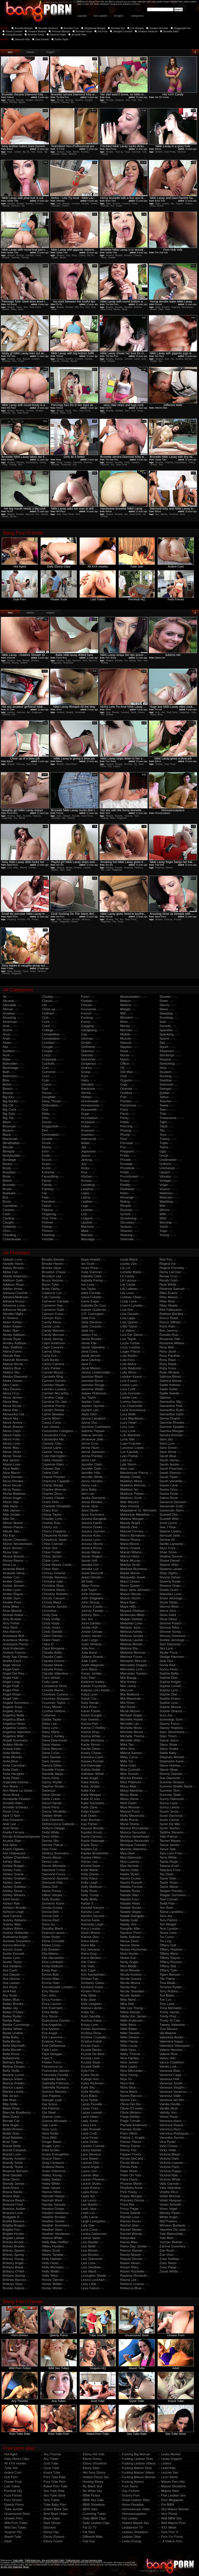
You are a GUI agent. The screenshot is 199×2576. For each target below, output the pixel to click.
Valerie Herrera (170, 2050)
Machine (87, 1227)
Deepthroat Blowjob (94, 28)
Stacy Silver (168, 1744)
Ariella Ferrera (13, 1832)
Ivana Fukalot (91, 1297)
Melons (63, 257)
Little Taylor (128, 1326)
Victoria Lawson (171, 2163)
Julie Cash (89, 1661)
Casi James (51, 1427)
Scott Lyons (168, 1523)
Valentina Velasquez (174, 2046)
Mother (125, 1034)
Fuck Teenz (130, 2486)
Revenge (127, 1197)
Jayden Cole (90, 1402)
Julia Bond (89, 1652)
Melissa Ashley (131, 1632)
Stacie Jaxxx (168, 1740)
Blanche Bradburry (17, 2112)
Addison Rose (13, 1285)
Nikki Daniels (130, 2033)
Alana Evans (12, 1351)
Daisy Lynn (50, 1728)
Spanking (166, 1034)
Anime (7, 1030)
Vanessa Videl (170, 2096)
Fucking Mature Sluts (137, 2468)
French (86, 1013)
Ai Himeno (10, 1318)
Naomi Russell (131, 1882)
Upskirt (164, 1172)
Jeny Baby (89, 1489)
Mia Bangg (128, 1678)
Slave (163, 1009)
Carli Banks (50, 1360)
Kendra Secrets (92, 1916)
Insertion (87, 1135)
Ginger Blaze (51, 2142)
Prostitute (127, 1168)
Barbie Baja (11, 2020)
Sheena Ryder (170, 1581)
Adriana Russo (14, 1301)
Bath (6, 1072)
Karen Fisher (90, 1711)
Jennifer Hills (90, 1473)
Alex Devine (12, 1389)
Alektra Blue (12, 1368)
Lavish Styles (91, 2184)
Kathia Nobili (90, 1770)
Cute (134, 100)
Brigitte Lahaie (13, 2238)
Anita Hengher (13, 1774)
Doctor (47, 1122)
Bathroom (10, 1076)
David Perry (51, 1807)
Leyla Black (129, 1259)
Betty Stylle (11, 2071)
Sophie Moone (170, 1707)
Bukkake (9, 1193)
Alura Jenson (12, 1548)
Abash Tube (12, 2536)
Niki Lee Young (131, 2008)
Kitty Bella (88, 1995)
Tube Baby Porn (54, 2504)
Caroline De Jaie (54, 1402)
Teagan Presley (171, 1891)
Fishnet (47, 1222)
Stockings (166, 1055)
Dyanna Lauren (53, 1933)
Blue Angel (11, 2125)
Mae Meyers (129, 1502)
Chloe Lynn (50, 1560)
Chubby (48, 997)
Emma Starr (51, 1983)
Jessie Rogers (91, 1556)
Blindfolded (11, 1143)
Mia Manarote (130, 1698)
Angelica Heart (14, 1724)
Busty (74, 255)
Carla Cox (49, 1356)
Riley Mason (168, 1297)
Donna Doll (50, 1916)
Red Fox (165, 1259)
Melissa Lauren (131, 1640)
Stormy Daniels (170, 1774)
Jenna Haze (90, 1448)
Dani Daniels (42, 39)
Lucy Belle (128, 1414)
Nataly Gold (129, 1920)
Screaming (128, 1218)
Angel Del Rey (13, 1673)
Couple (119, 206)
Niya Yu (126, 2079)
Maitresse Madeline (134, 1514)
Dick (144, 152)
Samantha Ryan (171, 1410)
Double (47, 1139)
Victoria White (169, 2179)
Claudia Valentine (55, 1673)
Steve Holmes (169, 1765)
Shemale (127, 1239)
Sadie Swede (169, 1393)
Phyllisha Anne (131, 2188)
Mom (124, 1022)
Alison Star (11, 1502)
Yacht (163, 1227)
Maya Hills (128, 1606)
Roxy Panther (169, 1356)
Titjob (163, 1126)
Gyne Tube (51, 2468)
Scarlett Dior (168, 1514)
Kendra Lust (90, 1912)
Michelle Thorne (132, 1736)
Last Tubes (12, 2486)
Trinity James (169, 2012)
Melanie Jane (130, 1627)
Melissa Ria (129, 1648)
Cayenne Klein (53, 1464)
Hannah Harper (53, 2196)
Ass (72, 102)
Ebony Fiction (53, 2541)
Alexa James (12, 1397)
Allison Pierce (13, 1527)
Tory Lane (166, 2004)
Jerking (42, 462)
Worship (165, 1222)
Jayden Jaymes (92, 1406)
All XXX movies (15, 2463)
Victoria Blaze (169, 2154)
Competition (51, 1034)
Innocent (87, 1130)
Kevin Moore (90, 1933)
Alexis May (11, 1448)
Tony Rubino (168, 1991)
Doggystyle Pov (182, 28)
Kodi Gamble (90, 2016)
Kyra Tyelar (89, 2100)
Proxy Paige (129, 2209)
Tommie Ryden (170, 1987)
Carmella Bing (52, 1376)
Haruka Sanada (53, 2204)
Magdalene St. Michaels (138, 1510)
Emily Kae (49, 1970)
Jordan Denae (91, 1632)
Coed (46, 1026)
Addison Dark (13, 1280)
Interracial (77, 462)
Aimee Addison (14, 1335)
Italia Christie (90, 1293)
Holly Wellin (51, 2271)
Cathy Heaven (52, 1460)
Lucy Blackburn (131, 1418)
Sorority (165, 1026)
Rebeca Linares (132, 2284)
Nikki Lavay (129, 2046)
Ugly (162, 1151)
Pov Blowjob (137, 28)
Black (7, 1135)
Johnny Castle (91, 1606)
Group (59, 462)
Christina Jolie (52, 1581)
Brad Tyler (10, 2142)
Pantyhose (128, 1105)
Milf (76, 307)
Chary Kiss (50, 1510)
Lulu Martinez (130, 1435)
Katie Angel (89, 1778)
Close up (119, 152)
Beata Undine (13, 2033)
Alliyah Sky (11, 1531)
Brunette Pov (118, 28)
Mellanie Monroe (132, 1652)
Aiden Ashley (12, 1322)
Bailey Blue (11, 2000)
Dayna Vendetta (54, 1811)
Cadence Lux (52, 1293)
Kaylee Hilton (91, 1857)
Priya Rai (127, 2204)
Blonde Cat (11, 2121)
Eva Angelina (51, 2025)
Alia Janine (11, 1460)
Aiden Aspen (12, 1326)
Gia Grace (49, 2104)
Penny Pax (128, 2150)
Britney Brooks (14, 2246)
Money (125, 1026)
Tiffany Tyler (168, 1970)
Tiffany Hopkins (170, 1949)
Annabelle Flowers (16, 1799)
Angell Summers (15, 1740)
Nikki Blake (128, 2029)
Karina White (90, 1736)
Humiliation (89, 1118)
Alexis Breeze (13, 1427)
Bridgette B (11, 2217)
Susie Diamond (170, 1816)
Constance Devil (54, 1686)
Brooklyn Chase (54, 1272)
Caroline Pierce (53, 1406)
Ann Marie (10, 1786)
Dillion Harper (52, 1895)
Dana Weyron (52, 1749)
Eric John (49, 1995)
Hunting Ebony (93, 2481)
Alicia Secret (12, 1485)
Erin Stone (50, 2016)
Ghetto (86, 1043)
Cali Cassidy (51, 1297)
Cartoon (9, 1210)
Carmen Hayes (53, 1385)
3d (4, 997)
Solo (162, 1022)
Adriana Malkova (15, 1297)
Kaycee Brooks (92, 1828)
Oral (33, 152)
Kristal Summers (93, 2029)
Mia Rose (127, 1703)
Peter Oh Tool (130, 2175)
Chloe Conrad (52, 1544)
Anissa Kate (12, 1749)
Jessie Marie (90, 1552)
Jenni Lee (88, 1460)
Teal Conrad (168, 1899)
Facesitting (50, 1176)
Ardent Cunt (12, 2472)
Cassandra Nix (53, 1439)
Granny (86, 1068)
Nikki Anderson (131, 2020)
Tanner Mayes (170, 1841)
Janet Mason (90, 1368)
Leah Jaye (89, 2209)
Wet (162, 1206)
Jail (83, 1147)
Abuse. (26, 2567)
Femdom (48, 1201)
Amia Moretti (12, 1611)
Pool (123, 1139)
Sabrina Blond (170, 1376)
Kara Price (89, 1707)
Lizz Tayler (128, 1339)
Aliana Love (11, 1464)
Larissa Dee (90, 2163)
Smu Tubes (51, 2500)
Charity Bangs (52, 1485)
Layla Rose (89, 2192)
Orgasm (179, 204)
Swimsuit (166, 1084)
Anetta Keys (12, 1661)
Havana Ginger (53, 2209)
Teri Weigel (167, 1924)
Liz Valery (127, 1331)
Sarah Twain (168, 1477)
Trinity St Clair (169, 2020)
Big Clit (8, 1105)
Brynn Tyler (50, 1285)
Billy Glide (10, 2104)
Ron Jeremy (168, 1331)
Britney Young (13, 2259)
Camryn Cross (52, 1314)
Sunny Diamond (171, 1799)
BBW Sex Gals (93, 2500)
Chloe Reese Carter (57, 1565)
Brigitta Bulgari (14, 2225)
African (8, 1009)
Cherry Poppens (54, 1531)
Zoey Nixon (168, 2263)
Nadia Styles (129, 1874)
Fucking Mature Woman (139, 2477)
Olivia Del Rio (130, 2104)
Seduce (126, 1227)
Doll (45, 1130)
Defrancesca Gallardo (58, 1824)
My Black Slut (92, 2486)
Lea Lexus (89, 2200)
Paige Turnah (130, 2121)
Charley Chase (53, 1498)
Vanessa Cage (170, 2075)
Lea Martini (89, 2204)
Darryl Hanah (52, 1803)
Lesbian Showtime (135, 2532)
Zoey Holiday (169, 2259)
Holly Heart (50, 2263)
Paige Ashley (130, 2117)
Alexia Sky (10, 1418)
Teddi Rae (167, 1903)
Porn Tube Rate (54, 2477)
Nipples (54, 870)
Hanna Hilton (51, 2192)
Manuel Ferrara (131, 1531)
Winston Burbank (172, 2225)
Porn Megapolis (172, 2500)
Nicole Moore (130, 1983)
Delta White (50, 1832)
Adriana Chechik (15, 1293)
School (125, 1214)
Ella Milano (50, 1954)
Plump (125, 1135)
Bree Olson (11, 2179)
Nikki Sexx (128, 2050)
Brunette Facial (84, 31)
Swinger (165, 1089)
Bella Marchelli (14, 2046)
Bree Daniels (12, 2175)
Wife (162, 1214)
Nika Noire (128, 2000)
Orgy (124, 1084)
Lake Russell (90, 2129)
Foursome (173, 514)
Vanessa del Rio (171, 2100)
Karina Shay (90, 1732)
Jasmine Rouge (92, 1385)
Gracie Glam (51, 2158)
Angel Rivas (12, 1694)
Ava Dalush (11, 1974)
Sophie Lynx (168, 1703)
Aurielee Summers (16, 1941)
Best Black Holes (55, 2513)
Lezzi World (169, 2477)
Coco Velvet (51, 1678)
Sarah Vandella (170, 1481)
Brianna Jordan (14, 2209)
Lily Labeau (129, 1289)
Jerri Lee (87, 1494)
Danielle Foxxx (53, 1770)
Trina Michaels (170, 2008)
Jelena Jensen (92, 1435)
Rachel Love (129, 2217)
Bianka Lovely (13, 2092)
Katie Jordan (90, 1786)
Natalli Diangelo (132, 1916)
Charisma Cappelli (55, 1481)
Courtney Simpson (56, 1698)
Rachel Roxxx (130, 2221)
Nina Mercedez (131, 2071)
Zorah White (168, 2271)
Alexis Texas (12, 1456)
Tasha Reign (168, 1862)
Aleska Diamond (15, 1376)
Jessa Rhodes (91, 1502)
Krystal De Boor (93, 2054)
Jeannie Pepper (93, 1431)
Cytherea (49, 1715)
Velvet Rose (168, 2117)
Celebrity (9, 1227)
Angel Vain (11, 1698)
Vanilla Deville (169, 2104)
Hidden (86, 1097)
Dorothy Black (52, 1928)
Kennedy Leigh (92, 1924)
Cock (103, 413)
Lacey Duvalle (91, 2104)
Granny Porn (131, 2495)
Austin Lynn (11, 1958)
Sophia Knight (169, 1682)
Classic (47, 1001)
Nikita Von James (133, 2016)
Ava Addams (12, 1966)
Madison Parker (132, 1494)
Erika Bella (50, 2012)
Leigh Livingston (93, 2221)
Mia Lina (126, 1690)
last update (100, 15)
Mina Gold (128, 1765)
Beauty (160, 206)
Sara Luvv (167, 1443)
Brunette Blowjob (24, 28)
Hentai (86, 1093)
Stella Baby (168, 1753)
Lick (74, 465)
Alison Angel (12, 1498)
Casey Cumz (51, 1422)
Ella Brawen (51, 1949)
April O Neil (11, 1816)
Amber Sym (11, 1598)
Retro (124, 1193)
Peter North (129, 2171)
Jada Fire (88, 1318)
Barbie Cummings (16, 2025)
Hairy (85, 1080)
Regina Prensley (171, 1268)
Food (85, 997)
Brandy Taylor (13, 2167)
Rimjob (125, 1206)
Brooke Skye (51, 1268)
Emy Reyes (50, 1991)
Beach (7, 1089)
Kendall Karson (92, 1908)
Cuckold (48, 1063)
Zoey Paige (168, 2267)
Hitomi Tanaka (52, 2255)
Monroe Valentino (133, 1849)
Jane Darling (90, 1360)
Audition (179, 359)
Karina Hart (89, 1724)
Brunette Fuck (71, 28)
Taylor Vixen (168, 1882)
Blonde (76, 152)
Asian (68, 152)
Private (125, 1160)
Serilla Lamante (171, 1544)
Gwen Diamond (53, 2171)
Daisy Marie (51, 1732)
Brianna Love (12, 2213)
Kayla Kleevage (92, 1841)
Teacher (165, 1101)
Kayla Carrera (91, 1836)
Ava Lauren (11, 1983)
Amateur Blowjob (37, 31)
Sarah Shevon (170, 1473)
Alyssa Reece (13, 1560)
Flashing (48, 1235)
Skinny (164, 1005)
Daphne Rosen (53, 1786)
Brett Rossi (11, 2188)
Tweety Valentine (172, 2025)
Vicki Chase (168, 2146)
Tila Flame (167, 1979)
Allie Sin (9, 1519)
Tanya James (169, 1845)
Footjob (86, 1001)
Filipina (47, 1210)
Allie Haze (10, 1506)
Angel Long (11, 1682)
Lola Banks (128, 1356)
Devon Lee (50, 1862)
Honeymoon (90, 1105)
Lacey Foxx (89, 2108)
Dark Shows (51, 2523)
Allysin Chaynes (15, 1540)
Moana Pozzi (130, 1811)
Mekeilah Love (131, 1623)
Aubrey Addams (14, 1920)
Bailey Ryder (12, 2016)
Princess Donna (132, 2200)
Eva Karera (50, 2029)
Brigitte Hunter (13, 2234)
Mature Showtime (173, 2486)
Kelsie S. (87, 1903)
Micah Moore (130, 1711)
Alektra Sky (11, 1372)
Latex (85, 1193)
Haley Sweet (51, 2179)
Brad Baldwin (12, 2138)
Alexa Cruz (11, 1393)
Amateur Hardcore (148, 31)
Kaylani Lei (89, 1849)
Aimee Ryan (12, 1339)
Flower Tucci (51, 2062)
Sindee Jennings (171, 1640)
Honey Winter (52, 2288)
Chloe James (51, 1556)
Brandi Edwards (14, 2150)
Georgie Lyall (52, 2100)
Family (47, 1185)
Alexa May (10, 1402)
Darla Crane (51, 1799)
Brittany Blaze (13, 2267)
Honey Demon (52, 2280)
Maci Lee (127, 1468)
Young (103, 102)
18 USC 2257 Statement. (12, 2567)
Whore (164, 1210)
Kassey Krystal (92, 1761)
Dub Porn (11, 2477)
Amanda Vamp (14, 1573)
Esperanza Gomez (56, 2020)
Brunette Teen (79, 34)
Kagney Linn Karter (95, 1690)
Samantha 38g (170, 1402)
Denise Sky (50, 1841)
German (87, 1038)
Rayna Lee (128, 2280)
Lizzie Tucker (130, 1343)
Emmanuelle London (57, 1987)
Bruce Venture (52, 1280)
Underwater (168, 1160)
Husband (88, 1122)
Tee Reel (166, 1908)
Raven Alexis (130, 2263)
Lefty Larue (89, 2217)
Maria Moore (129, 1544)
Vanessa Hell (169, 2079)
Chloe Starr (50, 1569)
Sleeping (166, 1013)
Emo (45, 1151)
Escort (46, 1160)
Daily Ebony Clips (16, 2459)
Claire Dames (52, 1636)
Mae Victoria (129, 1506)
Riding (153, 714)
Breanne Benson (15, 2171)
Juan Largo (89, 1640)
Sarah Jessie (169, 1464)
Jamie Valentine (93, 1347)
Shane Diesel (169, 1560)
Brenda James (13, 2184)
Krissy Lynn (89, 2025)
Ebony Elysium (53, 2536)
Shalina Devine (170, 1556)
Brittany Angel (13, 2263)
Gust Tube (50, 2463)
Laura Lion (89, 2171)
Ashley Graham (14, 1878)
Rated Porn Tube (55, 2486)
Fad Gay (89, 2541)
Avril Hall (9, 1991)
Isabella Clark (91, 1276)
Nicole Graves (130, 1979)
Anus (77, 514)
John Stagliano (92, 1598)
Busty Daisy (51, 1289)
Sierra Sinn (167, 1611)
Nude (124, 1051)
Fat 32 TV (90, 2527)
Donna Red (50, 1920)
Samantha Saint (171, 1414)
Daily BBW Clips (94, 2518)
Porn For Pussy (172, 2536)
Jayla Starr (89, 1414)
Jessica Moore (92, 1544)
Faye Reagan (52, 2054)
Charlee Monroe (54, 1489)
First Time (49, 1218)
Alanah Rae (11, 1356)
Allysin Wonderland (17, 1544)
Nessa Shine (129, 1945)
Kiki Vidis (88, 1966)
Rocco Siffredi (169, 1322)
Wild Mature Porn (173, 2523)
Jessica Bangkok (93, 1519)
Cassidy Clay (51, 1443)
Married (87, 1235)
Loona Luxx (129, 1385)
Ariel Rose (10, 1828)
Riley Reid (167, 1301)
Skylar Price (168, 1652)
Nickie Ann (128, 1958)
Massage (88, 1239)
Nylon (124, 1059)
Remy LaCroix (170, 1272)
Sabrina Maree (170, 1381)
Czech (46, 1084)
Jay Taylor (88, 1397)
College (47, 1030)
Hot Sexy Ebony (94, 2472)
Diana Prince (51, 1891)
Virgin (163, 1185)
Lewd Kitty (168, 2468)
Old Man (126, 1072)
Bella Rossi (11, 2054)
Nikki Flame (129, 2041)
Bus (5, 1197)
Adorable (9, 1005)
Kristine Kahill (91, 2041)
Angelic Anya (12, 1707)
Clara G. (48, 1644)
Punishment (129, 1176)
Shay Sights (168, 1573)
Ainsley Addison (14, 1343)
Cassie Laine (51, 1448)
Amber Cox (11, 1577)
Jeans (85, 1155)
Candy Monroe (53, 1335)
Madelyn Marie (131, 1481)
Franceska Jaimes (55, 2071)
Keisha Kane (90, 1866)
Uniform (165, 1164)
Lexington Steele (93, 2276)
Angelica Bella (13, 1715)
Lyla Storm (128, 1464)
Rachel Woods (131, 2234)
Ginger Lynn (51, 2146)
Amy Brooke (12, 1619)
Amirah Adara (13, 1615)
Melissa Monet (131, 1644)
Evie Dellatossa (53, 2046)
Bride (7, 1176)
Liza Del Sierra (131, 1335)
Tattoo (13, 309)
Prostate (126, 1164)
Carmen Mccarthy (55, 1393)
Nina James (129, 2062)
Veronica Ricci (170, 2129)
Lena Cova (89, 2230)
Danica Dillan (52, 1765)
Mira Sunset (129, 1774)
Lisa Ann (126, 1310)
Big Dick (9, 1114)
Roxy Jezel (167, 1351)
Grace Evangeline (55, 2154)
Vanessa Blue (169, 2071)
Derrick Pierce (52, 1845)
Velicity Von (168, 2112)
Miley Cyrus (129, 1757)
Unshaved (167, 1168)
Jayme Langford (93, 1418)
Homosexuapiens (134, 2513)
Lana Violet (89, 2142)
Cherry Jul (49, 1527)
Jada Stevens (91, 1322)
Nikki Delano (129, 2037)
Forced (86, 1005)
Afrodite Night (13, 1314)
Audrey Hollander (16, 1933)
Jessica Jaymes (93, 1531)
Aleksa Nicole (13, 1364)
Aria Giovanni (13, 1820)
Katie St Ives (90, 1799)
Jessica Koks (91, 1535)
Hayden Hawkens (55, 2213)
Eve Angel (49, 2033)
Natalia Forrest (131, 1887)
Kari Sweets (90, 1719)
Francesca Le (52, 2066)
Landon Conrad (92, 2146)
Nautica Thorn (130, 1933)
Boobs (39, 152)
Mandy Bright (130, 1523)
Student (165, 1072)
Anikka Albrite (13, 1744)
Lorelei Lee (128, 1397)
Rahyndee (128, 2238)
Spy (162, 1043)
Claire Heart (51, 1640)
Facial (64, 154)
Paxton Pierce (130, 2142)
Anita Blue (10, 1761)
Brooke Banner (53, 1259)
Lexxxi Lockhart (92, 2280)
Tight (163, 1122)
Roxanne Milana (171, 1343)
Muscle (125, 1038)
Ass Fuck (102, 31)
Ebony (46, 1147)
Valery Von (167, 2058)
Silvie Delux (168, 1619)
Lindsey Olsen (131, 1297)
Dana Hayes (51, 1744)
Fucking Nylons (132, 2481)
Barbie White (12, 2029)
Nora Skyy (128, 2087)
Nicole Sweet (130, 1995)
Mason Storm (130, 1598)
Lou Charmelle (131, 1406)
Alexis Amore (12, 1422)
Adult (7, 2541)
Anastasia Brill (13, 1636)
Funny (85, 1022)
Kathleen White (92, 1774)
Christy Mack (51, 1602)
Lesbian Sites (131, 2536)
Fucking (12, 465)
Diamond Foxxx (53, 1874)
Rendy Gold (168, 1280)
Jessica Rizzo (91, 1548)
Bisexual (9, 1126)
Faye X (47, 2058)
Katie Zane (89, 1807)
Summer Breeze (171, 1782)
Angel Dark (11, 1669)
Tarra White (168, 1857)
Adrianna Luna (14, 1305)
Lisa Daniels (129, 1314)
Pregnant (127, 1151)
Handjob (29, 100)
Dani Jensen (51, 1761)
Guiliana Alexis (53, 2167)
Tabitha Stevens (171, 1832)
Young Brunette (14, 34)
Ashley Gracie (13, 1874)
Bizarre (8, 1130)
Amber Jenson (13, 1586)
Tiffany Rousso (170, 1962)
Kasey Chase (91, 1753)
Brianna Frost (13, 2204)
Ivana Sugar (90, 1301)
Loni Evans (128, 1381)
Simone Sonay (170, 1632)
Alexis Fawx (12, 1435)
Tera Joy (165, 1916)
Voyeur (164, 1189)
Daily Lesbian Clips (96, 2523)
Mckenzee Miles (132, 1615)
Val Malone (167, 2033)
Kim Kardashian (93, 1974)
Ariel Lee (9, 1824)
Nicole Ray (128, 1987)
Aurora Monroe (14, 1945)
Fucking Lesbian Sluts (137, 2459)
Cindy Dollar (51, 1619)
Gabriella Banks (54, 2079)
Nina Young (129, 2075)
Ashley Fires (12, 1870)
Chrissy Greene (53, 1573)
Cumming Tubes (94, 2513)
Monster (126, 1030)
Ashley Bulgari (13, 1866)
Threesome (66, 465)
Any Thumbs (52, 2454)
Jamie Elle (89, 1343)
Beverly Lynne (13, 2075)
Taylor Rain (167, 1878)
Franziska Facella (55, 2075)
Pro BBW (167, 2504)
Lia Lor (125, 1268)
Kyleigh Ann (90, 2079)
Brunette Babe (171, 31)
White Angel (168, 2217)
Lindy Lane (128, 1301)
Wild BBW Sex (171, 2518)
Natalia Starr (129, 1895)
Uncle (163, 1155)
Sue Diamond (169, 1778)
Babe (9, 152)
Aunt (6, 1055)
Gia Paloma (51, 2108)
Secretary (127, 1222)
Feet (45, 1197)
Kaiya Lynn (89, 1694)
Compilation (51, 1038)
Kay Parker (89, 1824)
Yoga (163, 1231)
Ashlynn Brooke (14, 1908)
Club (45, 1017)
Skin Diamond (169, 1644)
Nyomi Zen (128, 2100)
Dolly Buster (51, 1899)
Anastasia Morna (15, 1640)
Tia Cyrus (166, 1937)
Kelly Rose (89, 1891)
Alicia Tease (11, 1489)
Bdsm (7, 1084)
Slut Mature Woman (175, 2509)
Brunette (20, 100)
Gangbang (89, 1030)
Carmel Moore (52, 1372)
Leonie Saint (90, 2238)
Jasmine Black (92, 1376)
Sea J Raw (167, 1527)
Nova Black (128, 2092)
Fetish (46, 1206)
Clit (44, 1005)
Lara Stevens (91, 2154)
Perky (124, 1118)
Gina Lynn (49, 2129)
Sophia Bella (168, 1673)
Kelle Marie (89, 1870)
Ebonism (49, 2527)
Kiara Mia (88, 1945)
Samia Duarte (169, 1418)
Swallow (111, 361)
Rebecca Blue (130, 2288)
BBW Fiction (91, 2495)
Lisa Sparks (129, 1322)
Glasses (87, 1055)
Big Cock (30, 514)
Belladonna (11, 2058)
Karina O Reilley (93, 1728)
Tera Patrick (168, 1920)
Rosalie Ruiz (168, 1335)
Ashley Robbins (14, 1887)
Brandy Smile (13, 2163)
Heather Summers (55, 2225)
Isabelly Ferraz (92, 1280)
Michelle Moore (131, 1732)
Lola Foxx (127, 1360)
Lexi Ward (88, 2271)
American (88, 462)
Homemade (68, 663)
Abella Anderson (15, 1276)
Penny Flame (130, 2146)
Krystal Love (90, 2058)
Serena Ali (167, 1540)
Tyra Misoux (168, 2029)
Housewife (89, 1109)
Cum (87, 307)
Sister (163, 1001)
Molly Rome (129, 1820)
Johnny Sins (90, 1615)
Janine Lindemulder (95, 1372)
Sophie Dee (168, 1694)
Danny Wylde (52, 1782)
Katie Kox (88, 1790)
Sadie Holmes (169, 1385)
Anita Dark (10, 1770)
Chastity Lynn (52, 1519)
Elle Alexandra (52, 1958)
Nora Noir (127, 2083)
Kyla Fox (87, 2071)
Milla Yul (126, 1761)
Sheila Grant (168, 1590)
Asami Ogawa (13, 1849)
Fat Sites (89, 2532)
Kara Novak (90, 1703)
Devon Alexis (51, 1857)
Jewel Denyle (91, 1577)
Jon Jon (87, 1619)
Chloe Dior (50, 1548)
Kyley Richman (92, 2083)
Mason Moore (130, 1594)
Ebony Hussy (92, 2459)
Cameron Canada (55, 1301)
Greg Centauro (53, 2163)
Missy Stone (129, 1799)
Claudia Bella (52, 1652)
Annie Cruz (11, 1811)
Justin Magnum (92, 1665)
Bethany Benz (13, 2062)
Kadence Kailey (92, 1682)
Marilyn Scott (130, 1565)
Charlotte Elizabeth (56, 1506)
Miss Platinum (130, 1782)
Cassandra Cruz (54, 1435)
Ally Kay (9, 1535)
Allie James (11, 1510)
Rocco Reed (168, 1318)
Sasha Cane (168, 1485)
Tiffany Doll (167, 1945)
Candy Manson (53, 1331)
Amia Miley (11, 1606)
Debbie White (52, 1816)
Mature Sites (170, 2491)
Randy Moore (130, 2255)
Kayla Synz (89, 1845)
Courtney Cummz (55, 1694)
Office (124, 1063)
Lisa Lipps (128, 1318)
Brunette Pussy (36, 34)
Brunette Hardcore (48, 28)
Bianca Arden (13, 2079)
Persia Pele (129, 2167)
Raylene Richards (133, 2276)
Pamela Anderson (133, 2125)
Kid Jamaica (90, 1949)
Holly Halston (52, 2259)
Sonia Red (167, 1665)
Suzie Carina (169, 1820)
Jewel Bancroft (92, 1573)
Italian (85, 1143)
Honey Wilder (52, 2284)
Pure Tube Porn (54, 2481)
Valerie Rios (168, 2054)
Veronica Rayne (171, 2125)
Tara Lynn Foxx (170, 1853)
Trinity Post (167, 2016)
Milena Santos (131, 1753)
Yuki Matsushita (171, 2234)
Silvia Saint (167, 1615)
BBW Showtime (94, 2504)
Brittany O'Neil (13, 2271)
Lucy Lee (127, 1427)
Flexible (48, 1239)
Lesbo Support (171, 2459)
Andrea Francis (14, 1652)
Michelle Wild (130, 1740)
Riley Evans (168, 1293)
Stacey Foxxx (169, 1724)
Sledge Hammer (171, 1657)
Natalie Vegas (130, 1912)
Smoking (166, 1017)
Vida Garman (169, 2184)
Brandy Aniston (14, 2158)
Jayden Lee (90, 1410)
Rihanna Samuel (171, 1289)
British (7, 1181)
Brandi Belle (12, 2146)
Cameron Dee (52, 1305)
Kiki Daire (88, 1962)
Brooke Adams (14, 2288)
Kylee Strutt (90, 2075)
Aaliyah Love (12, 1259)
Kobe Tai (87, 2012)
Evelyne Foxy (52, 2041)
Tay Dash (166, 1874)
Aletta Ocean (12, 1381)
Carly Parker (51, 1368)
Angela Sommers (15, 1703)
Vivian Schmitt (170, 2204)
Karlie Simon (90, 1744)
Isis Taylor (88, 1289)
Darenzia (48, 1790)
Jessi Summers (92, 1514)
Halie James (51, 2188)
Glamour (87, 1051)
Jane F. (86, 1364)
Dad (139, 100)
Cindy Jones (51, 1627)
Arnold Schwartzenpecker (22, 1836)
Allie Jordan (11, 1514)
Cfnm (7, 1231)
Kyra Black (89, 2096)
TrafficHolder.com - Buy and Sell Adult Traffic (44, 2560)
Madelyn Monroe (132, 1485)
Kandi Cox (89, 1698)
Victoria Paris (169, 2167)
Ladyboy (87, 1189)
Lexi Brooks (90, 2255)
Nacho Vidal (129, 1870)
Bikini (112, 818)
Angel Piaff (11, 1686)
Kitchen (86, 1176)
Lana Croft (89, 2133)
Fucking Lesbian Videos (139, 2463)
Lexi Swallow (90, 2267)
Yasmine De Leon (172, 2230)
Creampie (55, 206)
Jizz (84, 1164)
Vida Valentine (170, 2188)
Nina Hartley (129, 2058)
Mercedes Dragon (133, 1665)
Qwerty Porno (14, 2504)
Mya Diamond (130, 1857)
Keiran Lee (89, 1862)
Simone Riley (169, 1627)
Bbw (6, 1080)
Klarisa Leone (91, 2008)
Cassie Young (52, 1452)
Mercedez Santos (133, 1673)
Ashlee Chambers (16, 1857)
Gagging (87, 1026)
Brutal (7, 1189)
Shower (94, 204)
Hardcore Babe (58, 34)
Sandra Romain (171, 1435)
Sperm (164, 1038)
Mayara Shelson (132, 1611)
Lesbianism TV (132, 2527)
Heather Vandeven (56, 2234)
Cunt (133, 411)
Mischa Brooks (131, 1778)
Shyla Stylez (168, 1602)
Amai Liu (9, 1565)
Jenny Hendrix (92, 1481)
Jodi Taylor (89, 1590)
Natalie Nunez (130, 1908)
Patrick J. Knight (132, 2138)
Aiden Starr (11, 1331)
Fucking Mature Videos (138, 2472)
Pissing (125, 1130)
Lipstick (86, 1222)
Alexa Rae (10, 1410)
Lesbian (17, 152)
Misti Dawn (128, 1803)
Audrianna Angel (15, 1937)
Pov (81, 307)
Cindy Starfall (52, 1632)
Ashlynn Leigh (13, 1912)
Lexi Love (88, 2263)
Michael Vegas (131, 1715)
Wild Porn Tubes (15, 2523)
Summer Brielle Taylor (175, 1786)
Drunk (46, 1143)
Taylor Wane (168, 1887)
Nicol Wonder (130, 1970)
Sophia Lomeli (170, 1686)
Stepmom (166, 1051)
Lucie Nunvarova (133, 1410)
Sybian (164, 1093)
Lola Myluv (128, 1364)
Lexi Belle (88, 2246)
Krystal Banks (91, 2050)
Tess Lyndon (168, 1928)
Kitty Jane (88, 2000)
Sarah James (169, 1460)
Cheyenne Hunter (55, 1535)
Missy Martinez (131, 1790)
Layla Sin (88, 2196)
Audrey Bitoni (13, 1928)
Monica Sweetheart (134, 1836)
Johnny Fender (92, 1611)
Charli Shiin (50, 1502)
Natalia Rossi (130, 1891)
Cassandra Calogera (57, 1431)
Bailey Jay (10, 2008)
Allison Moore (13, 1523)
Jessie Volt (89, 1560)
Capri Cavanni (52, 1347)
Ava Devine (11, 1979)
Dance (47, 1093)
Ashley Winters (14, 1895)
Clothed (48, 1013)
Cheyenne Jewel (54, 1540)
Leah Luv (88, 2213)
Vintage (165, 1181)
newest (30, 52)
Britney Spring (13, 2255)
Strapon (165, 1059)
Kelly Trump (90, 1895)
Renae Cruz (168, 1276)
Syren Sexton (169, 1828)
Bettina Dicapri (14, 2066)
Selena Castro (170, 1531)
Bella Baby (11, 2037)
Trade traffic (18, 2560)
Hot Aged (10, 2454)
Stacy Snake (168, 1749)
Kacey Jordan (91, 1673)
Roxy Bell (166, 1347)
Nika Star (127, 2004)
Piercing (126, 1126)
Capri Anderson (53, 1343)
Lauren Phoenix (93, 2179)
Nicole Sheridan (132, 1991)
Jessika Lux (90, 1569)
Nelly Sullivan (130, 1937)
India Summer (91, 1272)
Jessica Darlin (91, 1523)
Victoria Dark (169, 2158)
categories (137, 15)
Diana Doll (49, 1887)
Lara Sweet (89, 2158)
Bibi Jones (10, 2096)
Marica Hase (129, 1556)
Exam (46, 1164)
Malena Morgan (132, 1519)
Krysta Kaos (90, 2046)
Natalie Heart (130, 1903)
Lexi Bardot (89, 2242)
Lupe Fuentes (130, 1443)
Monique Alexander (134, 1841)
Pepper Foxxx (130, 2154)
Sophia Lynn (168, 1690)
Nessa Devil (129, 1941)
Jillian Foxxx (90, 1586)
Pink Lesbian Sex (173, 2495)
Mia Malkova (129, 1694)
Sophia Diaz (168, 1678)
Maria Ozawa (130, 1548)
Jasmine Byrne (92, 1381)
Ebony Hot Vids (93, 2454)
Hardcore (39, 100)
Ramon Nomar (131, 2250)
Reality (125, 1185)
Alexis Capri (12, 1431)
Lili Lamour (128, 1280)
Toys (20, 465)
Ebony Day (51, 2532)
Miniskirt (126, 1017)
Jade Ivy (87, 1331)
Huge (167, 309)
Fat (143, 514)
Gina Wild (49, 2138)
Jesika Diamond (93, 1498)
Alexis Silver (12, 1452)
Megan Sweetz (131, 1619)
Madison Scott (131, 1498)
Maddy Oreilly (130, 1477)
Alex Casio (11, 1385)
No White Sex (92, 2491)
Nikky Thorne (130, 2054)
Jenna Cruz (89, 1443)
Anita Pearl (11, 1778)
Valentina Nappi (171, 2041)
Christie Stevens (54, 1577)
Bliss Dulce (11, 2117)
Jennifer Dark (91, 1468)
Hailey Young (51, 2175)
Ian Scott (87, 1264)
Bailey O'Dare (13, 2012)
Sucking (104, 154)
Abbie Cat (10, 1272)
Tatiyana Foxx (169, 1870)
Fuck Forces (13, 2495)
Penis (124, 1114)
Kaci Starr (88, 1678)
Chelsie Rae (51, 1523)
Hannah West (52, 2200)
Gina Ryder (50, 2133)
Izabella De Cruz (93, 1305)
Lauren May (90, 2175)
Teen (128, 100)
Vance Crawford (171, 2062)
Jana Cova (89, 1351)
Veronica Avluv (170, 2121)
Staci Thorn (168, 1736)
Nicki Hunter (129, 1954)
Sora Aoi (165, 1715)
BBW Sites (90, 2509)
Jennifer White (92, 1477)
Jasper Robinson (93, 1393)
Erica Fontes (51, 2000)
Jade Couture (91, 1326)
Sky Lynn (166, 1648)
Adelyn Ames (12, 1289)
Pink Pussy (128, 2192)
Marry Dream (130, 1581)
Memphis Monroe (133, 1661)
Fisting (47, 1227)
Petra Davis (129, 2179)
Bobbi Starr (11, 2133)
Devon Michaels (54, 1866)
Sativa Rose (168, 1498)
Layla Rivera (90, 2188)
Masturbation (187, 307)
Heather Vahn (52, 2230)
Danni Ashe (50, 1778)
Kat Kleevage (91, 1765)
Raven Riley (129, 2267)
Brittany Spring (14, 2276)
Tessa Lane (168, 1933)
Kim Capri (88, 1970)
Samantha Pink (170, 1406)
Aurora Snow (12, 1949)
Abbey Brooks (13, 1268)
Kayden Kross (91, 1832)
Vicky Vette (167, 2150)
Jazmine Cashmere (95, 1427)
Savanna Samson (172, 1502)
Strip (162, 1068)
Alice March (11, 1473)
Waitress (166, 1193)
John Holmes (91, 1594)
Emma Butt (50, 1974)
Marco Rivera (130, 1540)
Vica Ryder (167, 2142)
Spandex (166, 1030)
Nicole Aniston (131, 1974)
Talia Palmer (168, 1836)
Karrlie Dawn (90, 1749)
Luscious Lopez (132, 1448)
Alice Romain (12, 1477)
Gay (84, 1034)
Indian (85, 1126)
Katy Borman (90, 1820)
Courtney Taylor (53, 1703)
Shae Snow (168, 1552)
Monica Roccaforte (134, 1828)
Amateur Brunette (158, 28)
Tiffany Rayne (169, 1958)
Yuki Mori (166, 2238)
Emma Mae (50, 1979)
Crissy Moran (52, 1707)
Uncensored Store (17, 2513)
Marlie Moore (130, 1573)
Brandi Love (12, 2154)
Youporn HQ (12, 2532)
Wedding (166, 1201)
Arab (6, 1038)
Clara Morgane (53, 1648)
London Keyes (131, 1376)
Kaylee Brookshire (94, 1853)
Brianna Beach (14, 2200)
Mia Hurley (128, 1682)
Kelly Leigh (89, 1882)
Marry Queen (130, 1586)
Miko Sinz (127, 1749)
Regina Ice (167, 1264)
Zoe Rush (166, 2250)
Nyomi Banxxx (131, 2096)
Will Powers (168, 2221)
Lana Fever (89, 2138)
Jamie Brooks (91, 1339)
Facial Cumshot (14, 31)
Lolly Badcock (130, 1368)
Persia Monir (129, 2163)
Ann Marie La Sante (17, 1790)
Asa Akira (10, 1845)
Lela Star (88, 2225)
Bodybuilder (11, 1155)
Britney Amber (13, 2242)
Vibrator (165, 1176)
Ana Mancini (12, 1632)
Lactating (88, 1185)
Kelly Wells (89, 1899)
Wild (162, 1218)
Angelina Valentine (17, 1732)
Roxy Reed (167, 1364)
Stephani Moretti (171, 1757)
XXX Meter (168, 2527)
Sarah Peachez (170, 1468)
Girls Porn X (169, 2532)
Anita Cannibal (14, 1765)
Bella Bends (12, 2041)
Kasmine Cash (92, 1757)
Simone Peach (170, 1623)
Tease (163, 1105)
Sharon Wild (168, 1565)
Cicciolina (49, 1611)
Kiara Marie (89, 1941)
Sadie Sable (168, 1389)
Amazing (104, 818)
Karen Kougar (91, 1715)
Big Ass (22, 102)
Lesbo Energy (131, 2541)
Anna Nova (11, 1795)
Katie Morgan (91, 1795)
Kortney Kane (91, 2020)
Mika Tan (127, 1744)
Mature (125, 1001)
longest (118, 15)
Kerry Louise (90, 1928)
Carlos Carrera (53, 1364)
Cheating (9, 1235)
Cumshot (79, 100)
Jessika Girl (90, 1565)
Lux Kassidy (129, 1452)
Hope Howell (90, 1259)
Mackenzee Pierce (134, 1473)
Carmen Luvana (54, 1389)
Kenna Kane (90, 1920)
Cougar (47, 1047)
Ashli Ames (11, 1899)
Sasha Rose (168, 1494)
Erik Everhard (52, 2008)
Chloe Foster (51, 1552)
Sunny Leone (169, 1807)
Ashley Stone (12, 1891)
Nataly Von (128, 1924)
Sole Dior (166, 1661)
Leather (87, 1201)
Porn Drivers (13, 2500)
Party (124, 1109)
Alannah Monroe (15, 1360)
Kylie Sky (88, 2087)
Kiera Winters (91, 1958)
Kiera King (89, 1954)
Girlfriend (6, 714)
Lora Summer (130, 1393)
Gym (84, 1076)
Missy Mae (128, 1786)
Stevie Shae (168, 1770)
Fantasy (48, 1189)
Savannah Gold (171, 1506)
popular (82, 15)
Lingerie (117, 766)
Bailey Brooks (13, 2004)
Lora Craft (127, 1389)
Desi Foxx (49, 1849)
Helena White (52, 2238)
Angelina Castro (15, 1728)
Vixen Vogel (168, 2209)
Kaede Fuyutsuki (93, 1686)
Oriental (126, 1089)
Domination (50, 1135)
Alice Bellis (11, 1468)
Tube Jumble (13, 2509)
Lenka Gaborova (93, 2234)
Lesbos (166, 2463)
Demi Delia (50, 1836)
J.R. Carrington (92, 1314)
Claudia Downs (53, 1661)
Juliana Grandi (92, 1657)
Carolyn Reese (53, 1410)
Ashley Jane (12, 1882)
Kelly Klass (89, 1878)
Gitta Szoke (50, 2150)
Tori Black (166, 1995)
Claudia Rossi (52, 1669)
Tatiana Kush (169, 1866)
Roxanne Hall (169, 1339)
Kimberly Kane (92, 1987)
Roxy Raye (167, 1360)
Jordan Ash (89, 1627)
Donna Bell (50, 1912)
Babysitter (10, 1063)
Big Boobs (10, 1101)
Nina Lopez (128, 2066)
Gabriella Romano (55, 2087)
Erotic (46, 1155)
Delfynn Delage (53, 1828)
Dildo (161, 309)
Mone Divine (129, 1824)
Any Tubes (51, 2459)
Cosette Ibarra (52, 1690)
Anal (59, 204)
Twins (163, 1147)
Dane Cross (51, 1753)
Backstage (10, 1068)
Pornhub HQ (13, 2491)
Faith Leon (50, 2050)
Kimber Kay (90, 1979)
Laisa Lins (88, 2125)
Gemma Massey (54, 2092)
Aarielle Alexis (13, 1264)
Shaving (126, 1235)
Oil (122, 1068)
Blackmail (10, 1139)
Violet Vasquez (170, 2200)
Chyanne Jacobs (54, 1606)
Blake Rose (11, 2108)
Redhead (6, 361)
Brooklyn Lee (51, 1276)
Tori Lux (165, 2000)
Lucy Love (128, 1431)
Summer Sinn (169, 1790)
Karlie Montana (92, 1740)
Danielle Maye (52, 1774)
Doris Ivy (48, 1924)
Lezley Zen (128, 1264)
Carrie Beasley (53, 1414)
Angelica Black (14, 1719)
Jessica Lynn (90, 1540)
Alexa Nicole (12, 1406)
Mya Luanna (129, 1862)
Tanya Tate (167, 1849)
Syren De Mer (169, 1824)
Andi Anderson (14, 1648)
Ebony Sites (91, 2468)
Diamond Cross (53, 1870)
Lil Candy (127, 1276)
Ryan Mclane (169, 1372)
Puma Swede (130, 2213)
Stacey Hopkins (171, 1728)
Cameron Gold (53, 1310)
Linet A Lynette (131, 1305)
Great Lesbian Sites (136, 2500)
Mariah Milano (130, 1552)
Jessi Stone (90, 1510)
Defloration (50, 1105)
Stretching (167, 1063)
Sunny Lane (168, 1803)
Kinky (68, 870)
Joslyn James (91, 1636)
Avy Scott (10, 1995)
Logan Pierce (130, 1351)
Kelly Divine (90, 1874)
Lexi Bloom (89, 2250)
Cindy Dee (50, 1615)
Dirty (109, 766)
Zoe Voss (166, 2255)
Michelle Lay (129, 1724)
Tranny (164, 1139)
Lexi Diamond (91, 2259)
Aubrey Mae (12, 1924)
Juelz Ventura (91, 1644)
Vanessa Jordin (170, 2083)
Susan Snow (168, 1811)
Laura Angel (90, 2167)
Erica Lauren (51, 2004)
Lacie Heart (89, 2117)
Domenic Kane (53, 1903)
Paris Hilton (129, 2133)
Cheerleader (12, 1239)
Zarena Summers (172, 2246)
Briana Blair (11, 2196)
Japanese (88, 1151)
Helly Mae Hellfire (55, 2242)
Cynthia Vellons (53, 1711)
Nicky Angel (129, 1962)
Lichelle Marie (130, 1272)
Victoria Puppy (170, 2171)
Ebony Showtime (94, 2463)
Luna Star (127, 1439)
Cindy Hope (51, 1623)
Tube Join (11, 2468)
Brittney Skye (12, 2284)
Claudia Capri (52, 1657)
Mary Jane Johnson (135, 1590)
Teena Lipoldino (171, 1912)
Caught (54, 257)
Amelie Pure (12, 1602)
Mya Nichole (129, 1866)
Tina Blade (167, 1983)
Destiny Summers (55, 1853)
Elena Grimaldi (53, 1941)
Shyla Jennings (170, 1598)
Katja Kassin (90, 1811)
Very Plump (169, 2513)
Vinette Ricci (168, 2192)
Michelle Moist (131, 1728)
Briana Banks (13, 2192)
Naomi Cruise (130, 1878)
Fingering (175, 307)
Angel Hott (10, 1678)
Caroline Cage (52, 1397)
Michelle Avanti (131, 1719)
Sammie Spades (171, 1427)
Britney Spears (14, 2250)
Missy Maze (129, 1795)
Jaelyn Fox (89, 1335)
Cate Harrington (54, 1456)
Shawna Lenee (170, 1569)
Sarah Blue (167, 1456)
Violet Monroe (169, 2196)
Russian (126, 1210)
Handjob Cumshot (122, 31)
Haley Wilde (51, 2184)
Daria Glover (51, 1795)
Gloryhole (136, 152)
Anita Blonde (12, 1757)
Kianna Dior (90, 1937)
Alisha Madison (14, 1494)
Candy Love (51, 1326)
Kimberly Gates (92, 1983)
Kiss (84, 1172)
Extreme (48, 1172)
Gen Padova (51, 2096)
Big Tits (26, 152)
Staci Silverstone (172, 1732)
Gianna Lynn (51, 2117)
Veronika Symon (171, 2138)
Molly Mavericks (132, 1816)
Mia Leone (128, 1686)
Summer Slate (170, 1795)
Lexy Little (88, 2284)
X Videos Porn (172, 2541)
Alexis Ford (11, 1439)
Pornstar (13, 102)
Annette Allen (12, 1803)
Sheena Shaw (169, 1586)
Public (124, 1172)
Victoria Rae (168, 2175)
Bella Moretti (12, 2050)
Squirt (163, 1047)
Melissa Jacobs (131, 1636)
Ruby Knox (167, 1368)
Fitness (47, 1231)
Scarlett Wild (168, 1519)
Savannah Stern (171, 1510)
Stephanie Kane (171, 1761)
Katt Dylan (89, 1816)
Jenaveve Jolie (92, 1439)
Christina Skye (53, 1586)
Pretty (20, 309)
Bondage (9, 1160)
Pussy (152, 206)
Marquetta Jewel (132, 1577)
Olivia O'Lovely (131, 2108)
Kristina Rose (91, 2033)
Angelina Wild (13, 1736)
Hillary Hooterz (53, 2246)
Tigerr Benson (169, 1974)
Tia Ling (165, 1941)
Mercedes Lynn (131, 1669)
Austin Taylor (12, 1962)
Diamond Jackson (55, 1878)
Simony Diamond (172, 1636)
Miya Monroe (130, 1807)
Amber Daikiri (13, 1581)
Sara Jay (166, 1439)
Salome (165, 1397)
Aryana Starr (12, 1841)
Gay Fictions (130, 2491)
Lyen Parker (129, 1456)
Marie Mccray (130, 1560)
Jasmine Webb (92, 1389)
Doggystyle (56, 663)
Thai (162, 1114)
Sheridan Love (170, 1594)
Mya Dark (127, 1853)
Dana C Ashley (53, 1736)
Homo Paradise (133, 2504)
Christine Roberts (55, 1594)
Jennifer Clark (91, 1464)
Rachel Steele (130, 2230)
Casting (82, 255)
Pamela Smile (130, 2129)
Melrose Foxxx (131, 1657)
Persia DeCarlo (131, 2158)
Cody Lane (50, 1682)
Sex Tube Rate (53, 2491)
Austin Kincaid (13, 1954)
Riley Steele (168, 1305)
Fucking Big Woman (136, 2454)
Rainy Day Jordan (133, 2246)
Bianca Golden (14, 2083)
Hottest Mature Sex (135, 2523)
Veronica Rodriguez (174, 2133)
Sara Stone (167, 1452)
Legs (84, 1206)
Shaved (5, 309)
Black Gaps (51, 2518)
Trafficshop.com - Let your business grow (84, 2560)
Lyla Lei (126, 1460)
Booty (124, 309)
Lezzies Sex (169, 2472)
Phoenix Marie (131, 2184)
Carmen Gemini (53, 1381)
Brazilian (55, 465)
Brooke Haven (52, 1264)
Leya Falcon (90, 2288)
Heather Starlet (53, 2221)
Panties (35, 919)
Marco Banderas (132, 1535)
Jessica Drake (91, 1527)
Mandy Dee (129, 1527)
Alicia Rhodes (13, 1481)
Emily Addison (52, 1966)
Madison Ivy (129, 1489)
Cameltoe (10, 1206)
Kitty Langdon (91, 2004)
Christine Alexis (53, 1590)
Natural (74, 922)
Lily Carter (128, 1285)
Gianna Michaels (54, 2121)
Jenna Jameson (93, 1452)
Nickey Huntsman (133, 1949)
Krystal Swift (90, 2066)
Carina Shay (51, 1351)
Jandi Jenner (90, 1356)
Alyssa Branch (13, 1556)
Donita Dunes (52, 1908)
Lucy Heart (128, 1422)
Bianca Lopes (13, 2087)
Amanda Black (13, 1569)
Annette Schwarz (15, 1807)
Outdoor (65, 206)
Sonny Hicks (168, 1669)
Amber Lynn (12, 1590)
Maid (84, 1231)
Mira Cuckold (130, 1770)
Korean (86, 1181)
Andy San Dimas (15, 1657)
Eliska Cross (51, 1945)
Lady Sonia (89, 2121)
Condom (48, 1043)
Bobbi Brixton (13, 2129)
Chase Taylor (51, 1514)
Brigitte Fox (11, 2230)
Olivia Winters (130, 2112)
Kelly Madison (91, 1887)
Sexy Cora (167, 1548)
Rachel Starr (129, 2225)
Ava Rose (10, 1987)
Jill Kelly (87, 1581)
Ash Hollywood (14, 1853)
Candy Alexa (51, 1322)
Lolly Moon (128, 1372)
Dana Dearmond (54, 1740)
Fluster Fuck (13, 2481)
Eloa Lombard (52, 1962)
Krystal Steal (90, 2062)
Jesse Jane (89, 1506)
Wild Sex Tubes (15, 2527)
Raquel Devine (131, 2259)
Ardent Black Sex (55, 2509)
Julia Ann (88, 1648)
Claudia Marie (52, 1665)
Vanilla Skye (168, 2108)
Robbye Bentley (171, 1314)
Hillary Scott (51, 2250)
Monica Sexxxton (133, 1832)
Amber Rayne (13, 1594)
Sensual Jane (169, 1535)
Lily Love (127, 1293)
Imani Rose (89, 1268)
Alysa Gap (10, 1552)
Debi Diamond (52, 1820)
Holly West (50, 2276)
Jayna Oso (89, 1422)
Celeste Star (51, 1468)
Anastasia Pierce (15, 1644)
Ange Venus (12, 1665)
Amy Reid (10, 1627)
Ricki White (167, 1285)
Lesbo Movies (171, 2454)
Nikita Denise (130, 2012)
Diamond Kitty (22, 39)
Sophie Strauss (170, 1711)
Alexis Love (11, 1443)
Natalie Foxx (129, 1899)
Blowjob (10, 100)
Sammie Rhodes (171, 1422)
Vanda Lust (167, 2066)
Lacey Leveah (91, 2112)
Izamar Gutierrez (93, 1310)
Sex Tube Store (54, 2495)
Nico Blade (128, 1966)
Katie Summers (92, 1803)
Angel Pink (11, 1690)
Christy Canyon (53, 1598)
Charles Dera (52, 1494)
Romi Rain (167, 1326)
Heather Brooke (53, 2217)
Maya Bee (128, 1602)
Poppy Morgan (131, 2196)
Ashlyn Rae (11, 1903)
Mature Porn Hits (173, 2481)
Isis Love (87, 1285)
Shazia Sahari (169, 1577)
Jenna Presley (91, 1456)
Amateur (60, 152)
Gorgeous (88, 1063)
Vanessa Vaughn (172, 2087)
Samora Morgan (171, 1431)
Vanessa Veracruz (173, 2092)
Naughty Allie (130, 1928)
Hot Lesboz (130, 2518)
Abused (8, 1001)
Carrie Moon (51, 1418)
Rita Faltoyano (170, 1310)
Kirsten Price (90, 1991)
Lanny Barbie (91, 2150)
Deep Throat (169, 152)
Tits (23, 206)
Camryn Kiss (51, 1318)
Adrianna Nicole (14, 1310)
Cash (7, 1214)
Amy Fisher (11, 1623)
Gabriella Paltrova (55, 2083)
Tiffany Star (168, 1966)
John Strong (90, 1602)
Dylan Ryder (51, 1937)
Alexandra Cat (13, 1414)
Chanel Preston (53, 1477)
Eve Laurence (52, 2037)
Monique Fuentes (133, 1845)
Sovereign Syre (170, 1719)
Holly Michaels (53, 2267)
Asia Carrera (12, 1916)
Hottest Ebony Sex (96, 2477)
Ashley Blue (11, 1862)
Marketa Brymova (133, 1569)
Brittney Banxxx (14, 2280)
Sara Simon (168, 1448)
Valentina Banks (171, 2037)
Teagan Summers (172, 1895)
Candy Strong (52, 1339)
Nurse (124, 1055)
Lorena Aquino (131, 1402)
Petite (124, 1122)
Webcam (166, 1197)
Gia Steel (49, 2112)
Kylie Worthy (90, 2092)
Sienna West (169, 1606)
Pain (123, 1097)
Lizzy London (130, 1347)
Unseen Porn (13, 2518)
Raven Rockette (132, 2271)
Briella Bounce (13, 2221)
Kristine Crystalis (93, 2037)
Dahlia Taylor (61, 39)
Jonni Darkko (91, 1623)
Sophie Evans (169, 1698)
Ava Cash (10, 1970)
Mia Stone (128, 1707)
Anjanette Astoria (15, 1782)
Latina (4, 102)
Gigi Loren (49, 2125)
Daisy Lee (49, 1724)
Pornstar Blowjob (61, 31)
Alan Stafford (12, 1347)
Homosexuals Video (136, 2509)
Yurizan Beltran (170, 2242)
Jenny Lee (89, 1485)
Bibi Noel (9, 2100)
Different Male (92, 2536)
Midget (125, 1009)
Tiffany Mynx (168, 1954)
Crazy (46, 1055)
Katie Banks (90, 1782)
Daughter (49, 1097)
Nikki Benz (128, 2025)
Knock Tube (51, 2472)
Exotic (46, 1168)
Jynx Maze (89, 1669)
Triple (163, 1143)
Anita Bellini (11, 1753)
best (10, 52)
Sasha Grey (168, 1489)
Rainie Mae (128, 2242)
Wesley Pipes (169, 2213)
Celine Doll (50, 1473)
